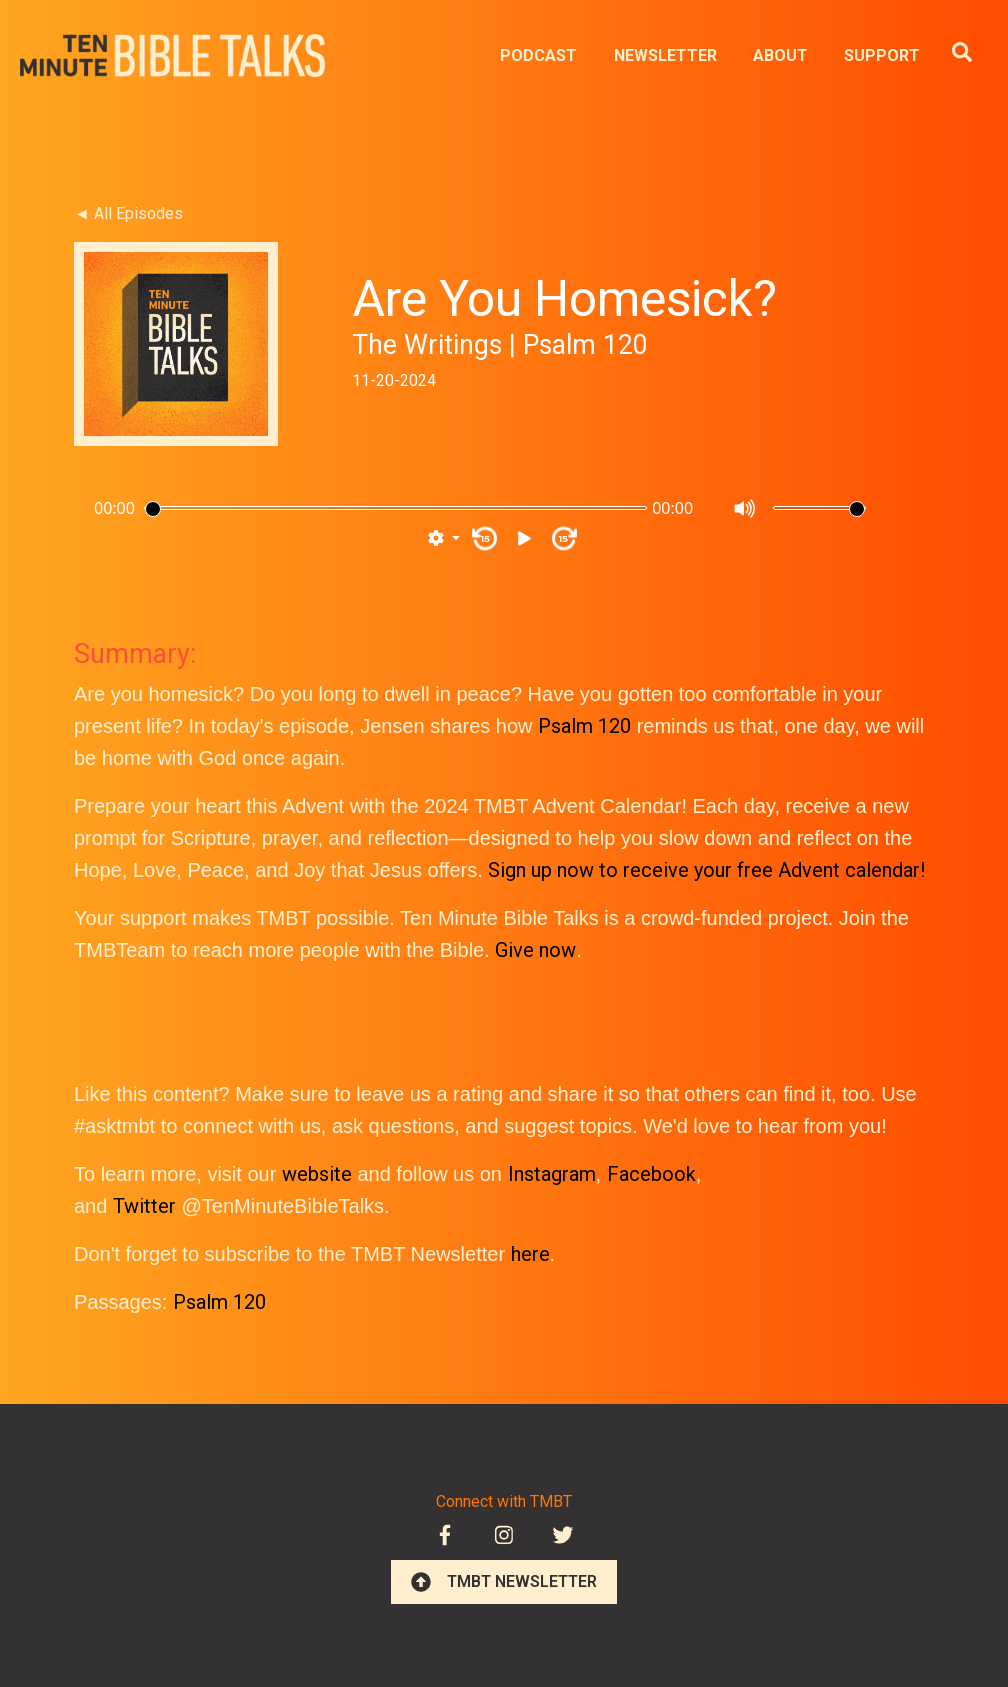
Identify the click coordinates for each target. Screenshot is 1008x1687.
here (530, 1254)
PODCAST (538, 55)
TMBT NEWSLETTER (504, 1582)
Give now (535, 950)
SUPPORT (882, 55)
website (317, 1174)
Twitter (144, 1206)
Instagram (552, 1174)
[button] (444, 539)
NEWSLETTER (665, 55)
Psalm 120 (584, 726)
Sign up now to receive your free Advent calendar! (706, 870)
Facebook (651, 1174)
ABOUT (780, 55)
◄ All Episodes (128, 213)
